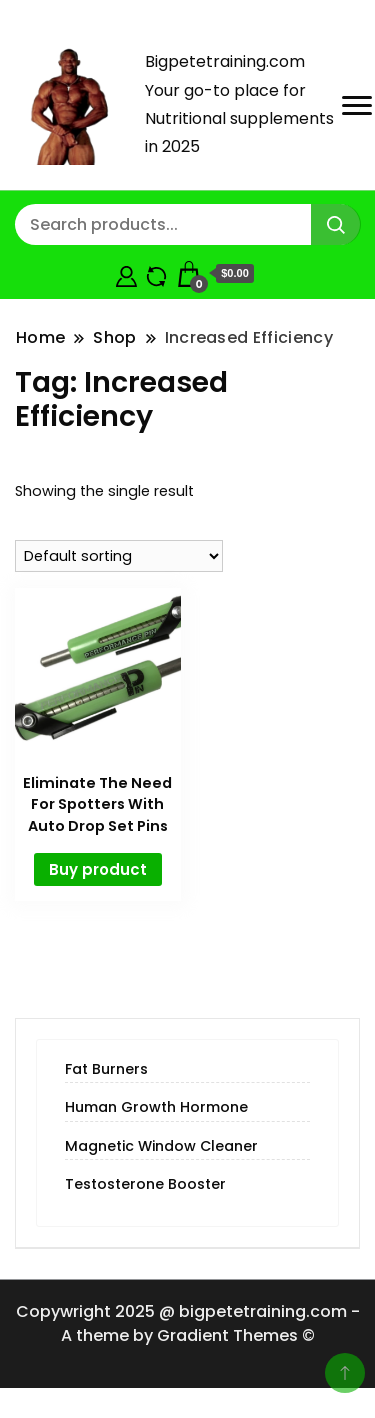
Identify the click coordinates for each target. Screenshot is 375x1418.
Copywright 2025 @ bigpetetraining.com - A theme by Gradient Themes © (188, 1323)
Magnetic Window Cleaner (161, 1146)
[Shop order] (119, 556)
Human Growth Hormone (156, 1107)
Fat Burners (106, 1069)
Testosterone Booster (145, 1184)
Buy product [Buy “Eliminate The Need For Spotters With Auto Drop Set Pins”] (98, 869)
